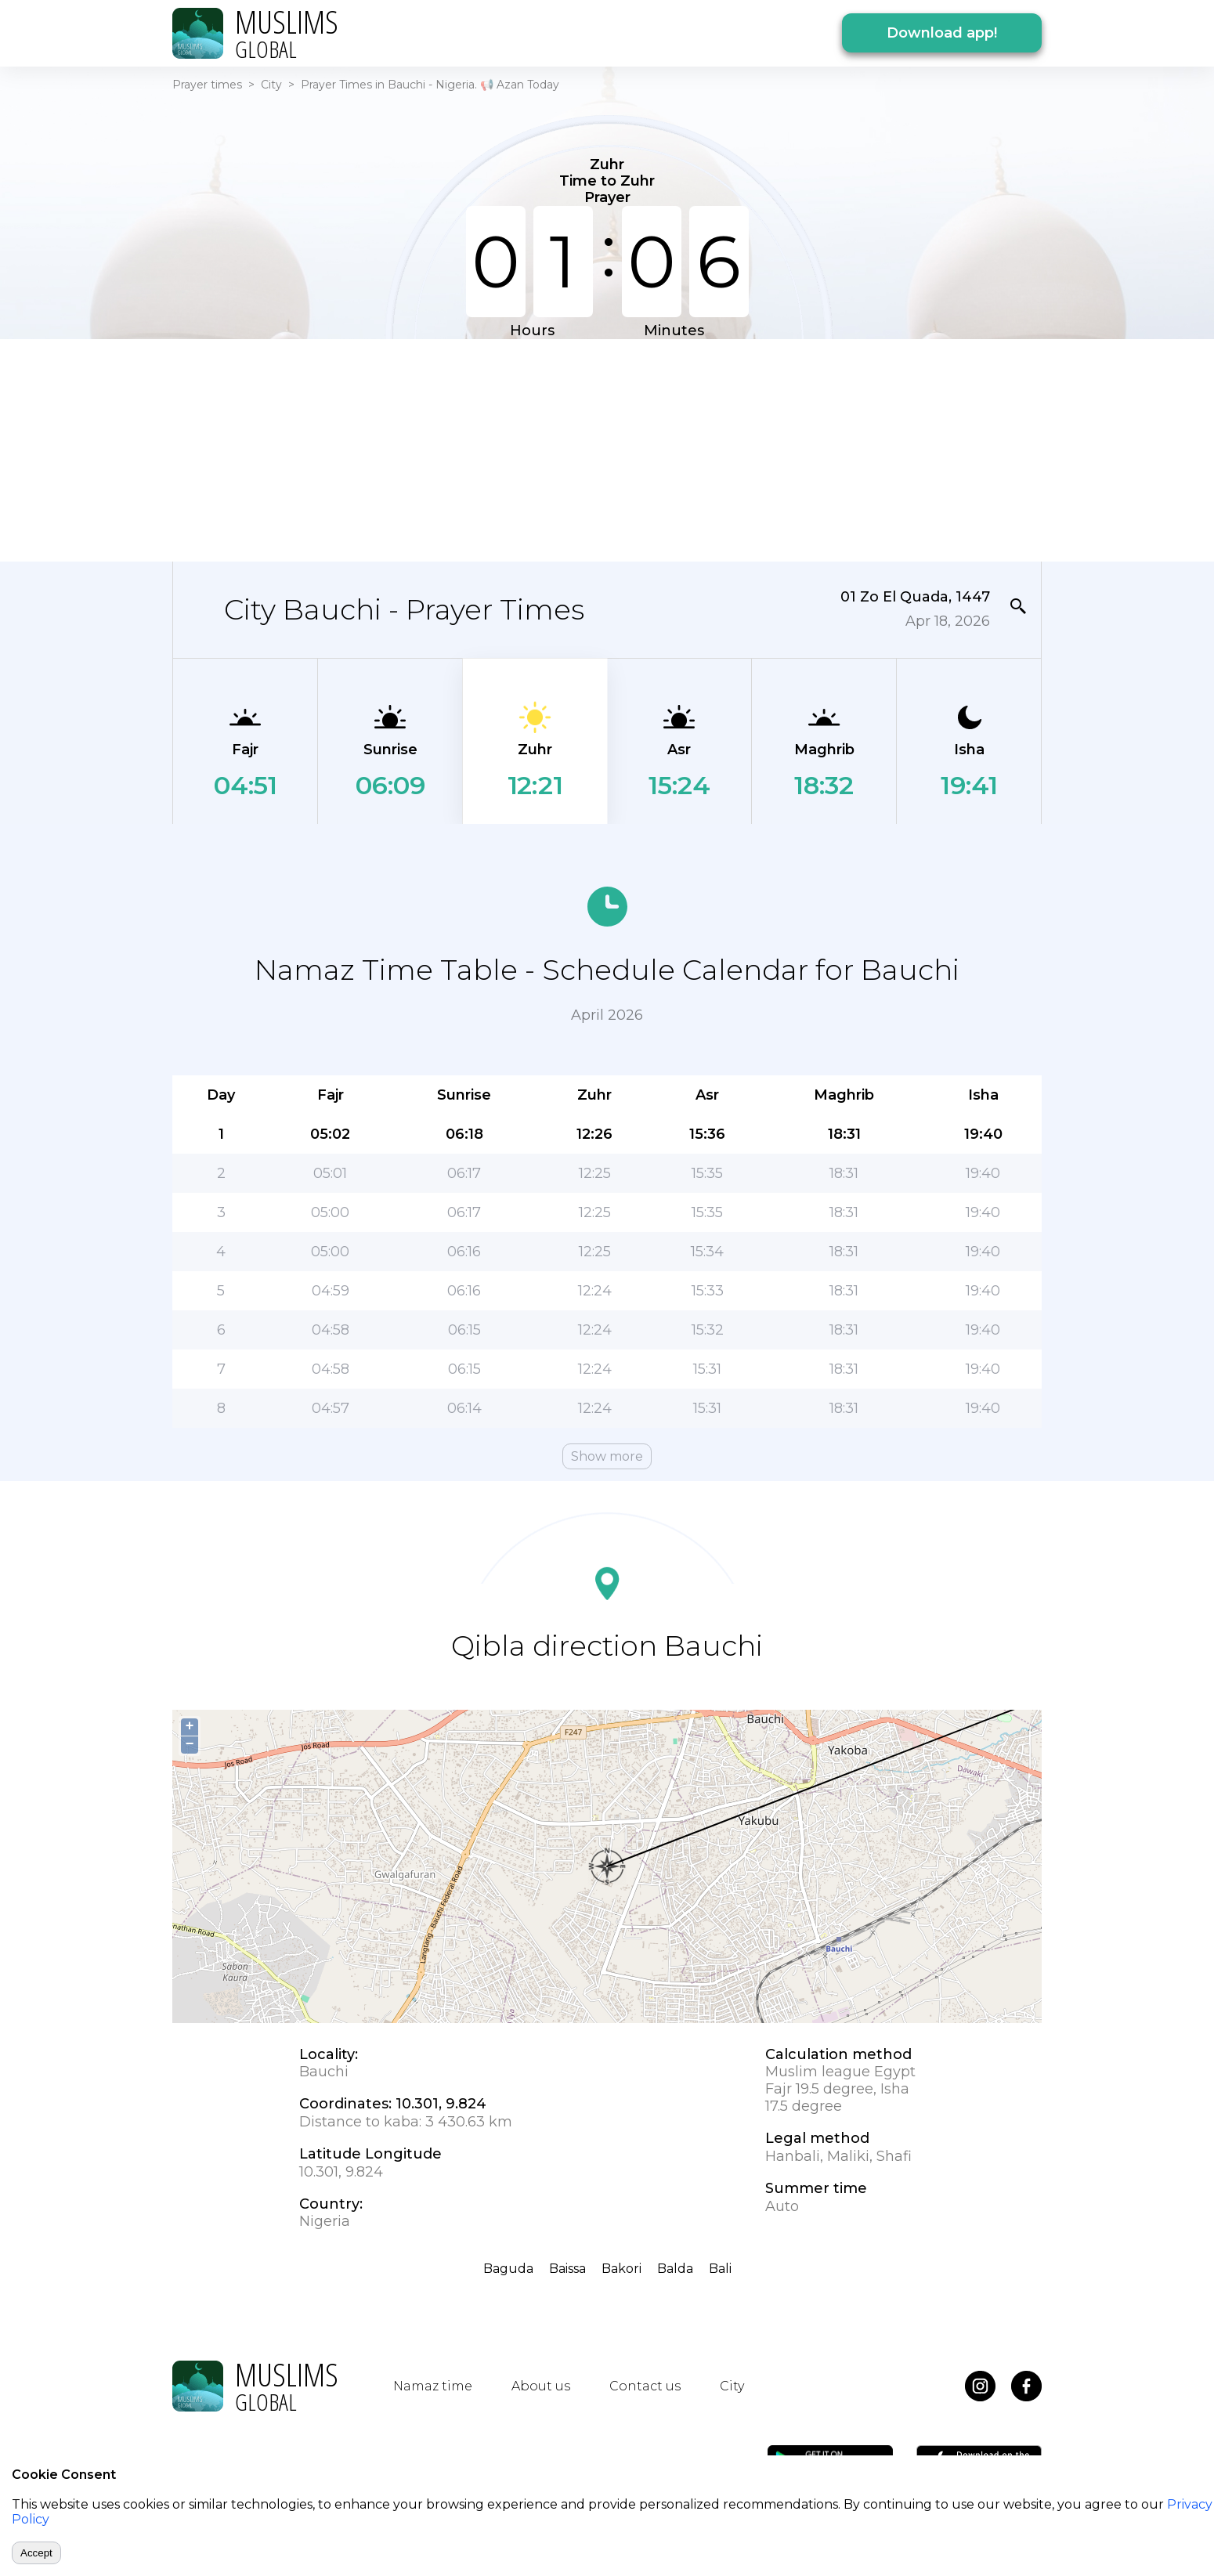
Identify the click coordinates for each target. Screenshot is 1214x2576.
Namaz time (432, 2386)
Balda (675, 2268)
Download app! (942, 33)
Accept (36, 2553)
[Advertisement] (607, 448)
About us (540, 2386)
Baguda (508, 2268)
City (271, 85)
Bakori (621, 2268)
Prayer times (207, 85)
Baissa (567, 2268)
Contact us (645, 2386)
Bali (720, 2268)
